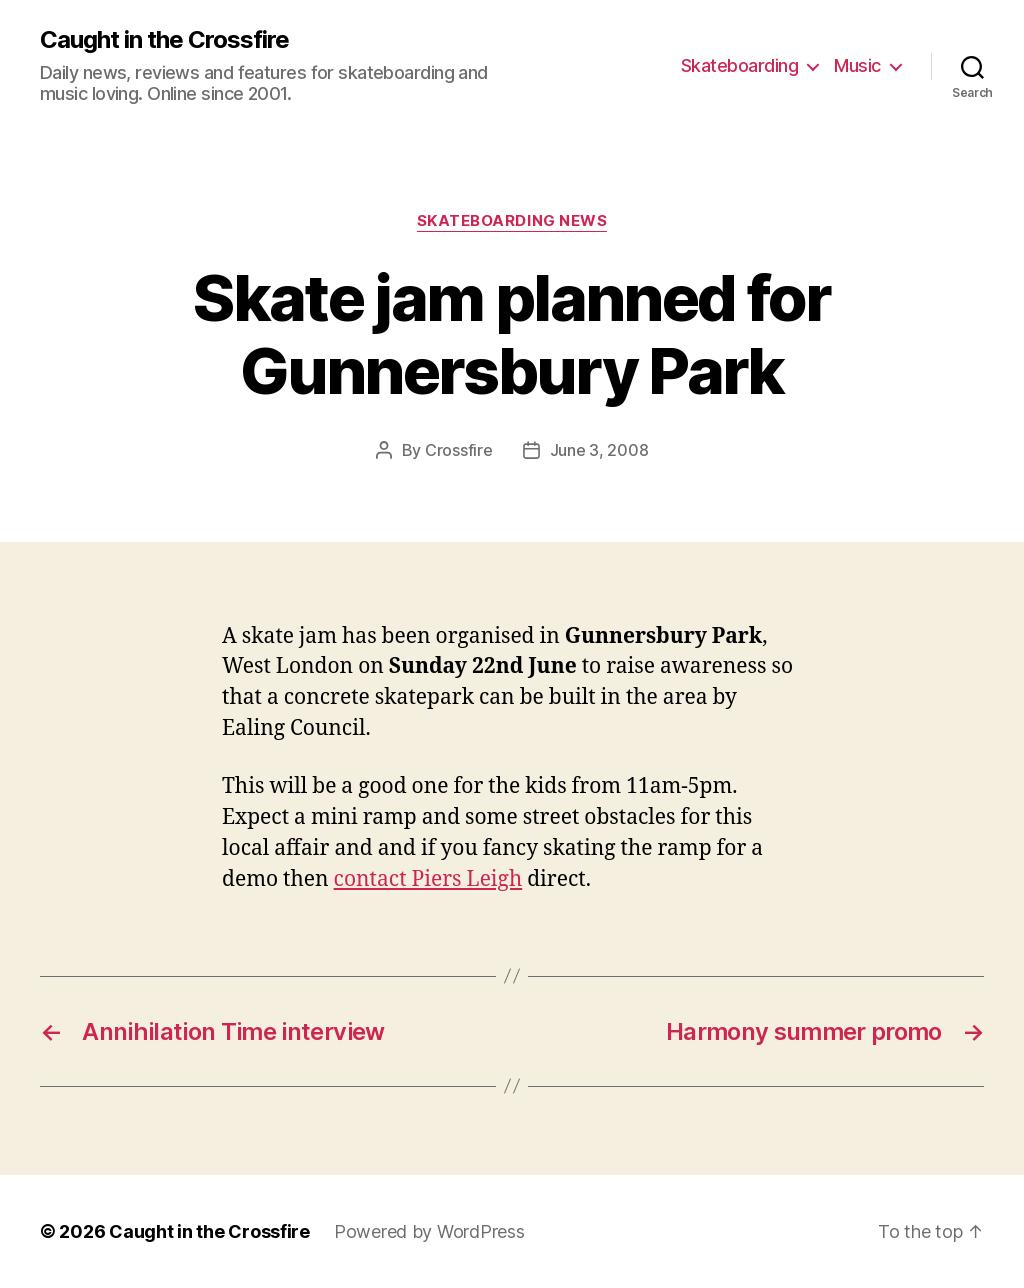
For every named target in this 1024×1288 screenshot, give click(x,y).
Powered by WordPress (429, 1231)
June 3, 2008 (599, 450)
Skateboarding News (512, 221)
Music (857, 65)
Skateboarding (740, 65)
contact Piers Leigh (428, 879)
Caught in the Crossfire (164, 40)
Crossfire (459, 450)
